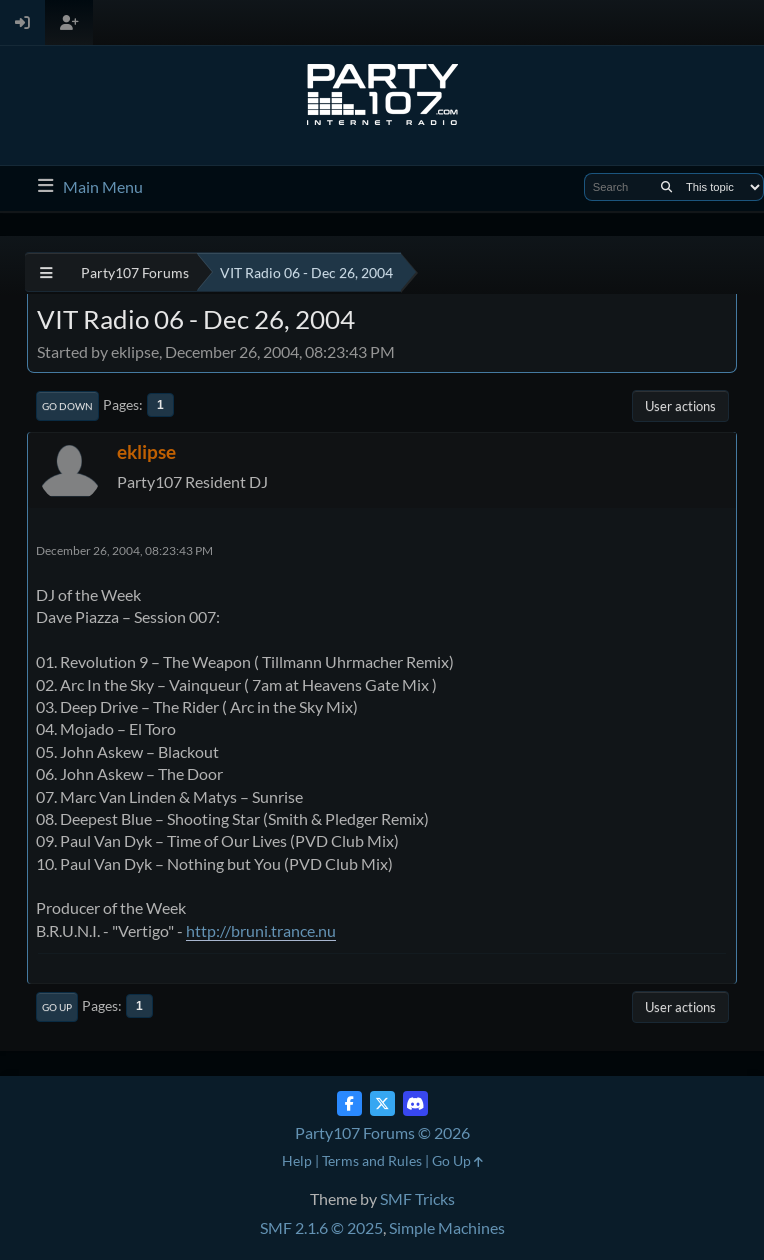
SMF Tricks (417, 1198)
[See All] (46, 272)
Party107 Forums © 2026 (382, 1132)
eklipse (146, 451)
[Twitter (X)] (382, 1103)
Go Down (67, 406)
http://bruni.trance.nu (261, 930)
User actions (680, 406)
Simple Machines (447, 1227)
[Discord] (415, 1103)
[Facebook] (349, 1103)
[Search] (666, 187)
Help (297, 1160)
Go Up (57, 1007)
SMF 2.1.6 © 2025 (321, 1227)
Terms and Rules (372, 1160)
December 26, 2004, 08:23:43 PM (124, 550)
